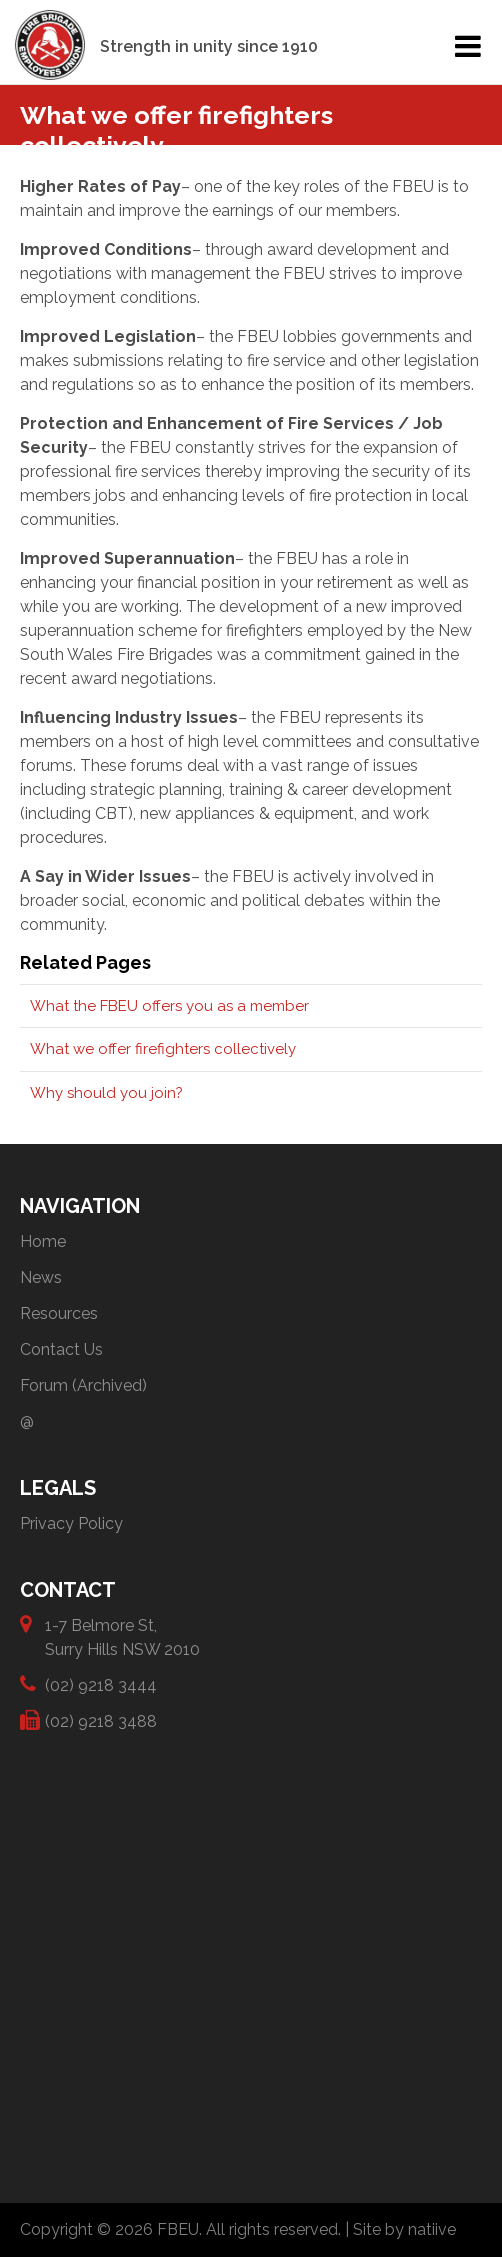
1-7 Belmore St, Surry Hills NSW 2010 (122, 1636)
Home (43, 1241)
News (41, 1277)
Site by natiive (404, 2229)
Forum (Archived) (83, 1385)
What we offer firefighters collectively (163, 1049)
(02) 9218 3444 (101, 1684)
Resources (59, 1313)
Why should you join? (106, 1093)
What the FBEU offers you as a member (169, 1006)
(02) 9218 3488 (101, 1720)
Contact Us (61, 1349)
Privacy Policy (71, 1523)
